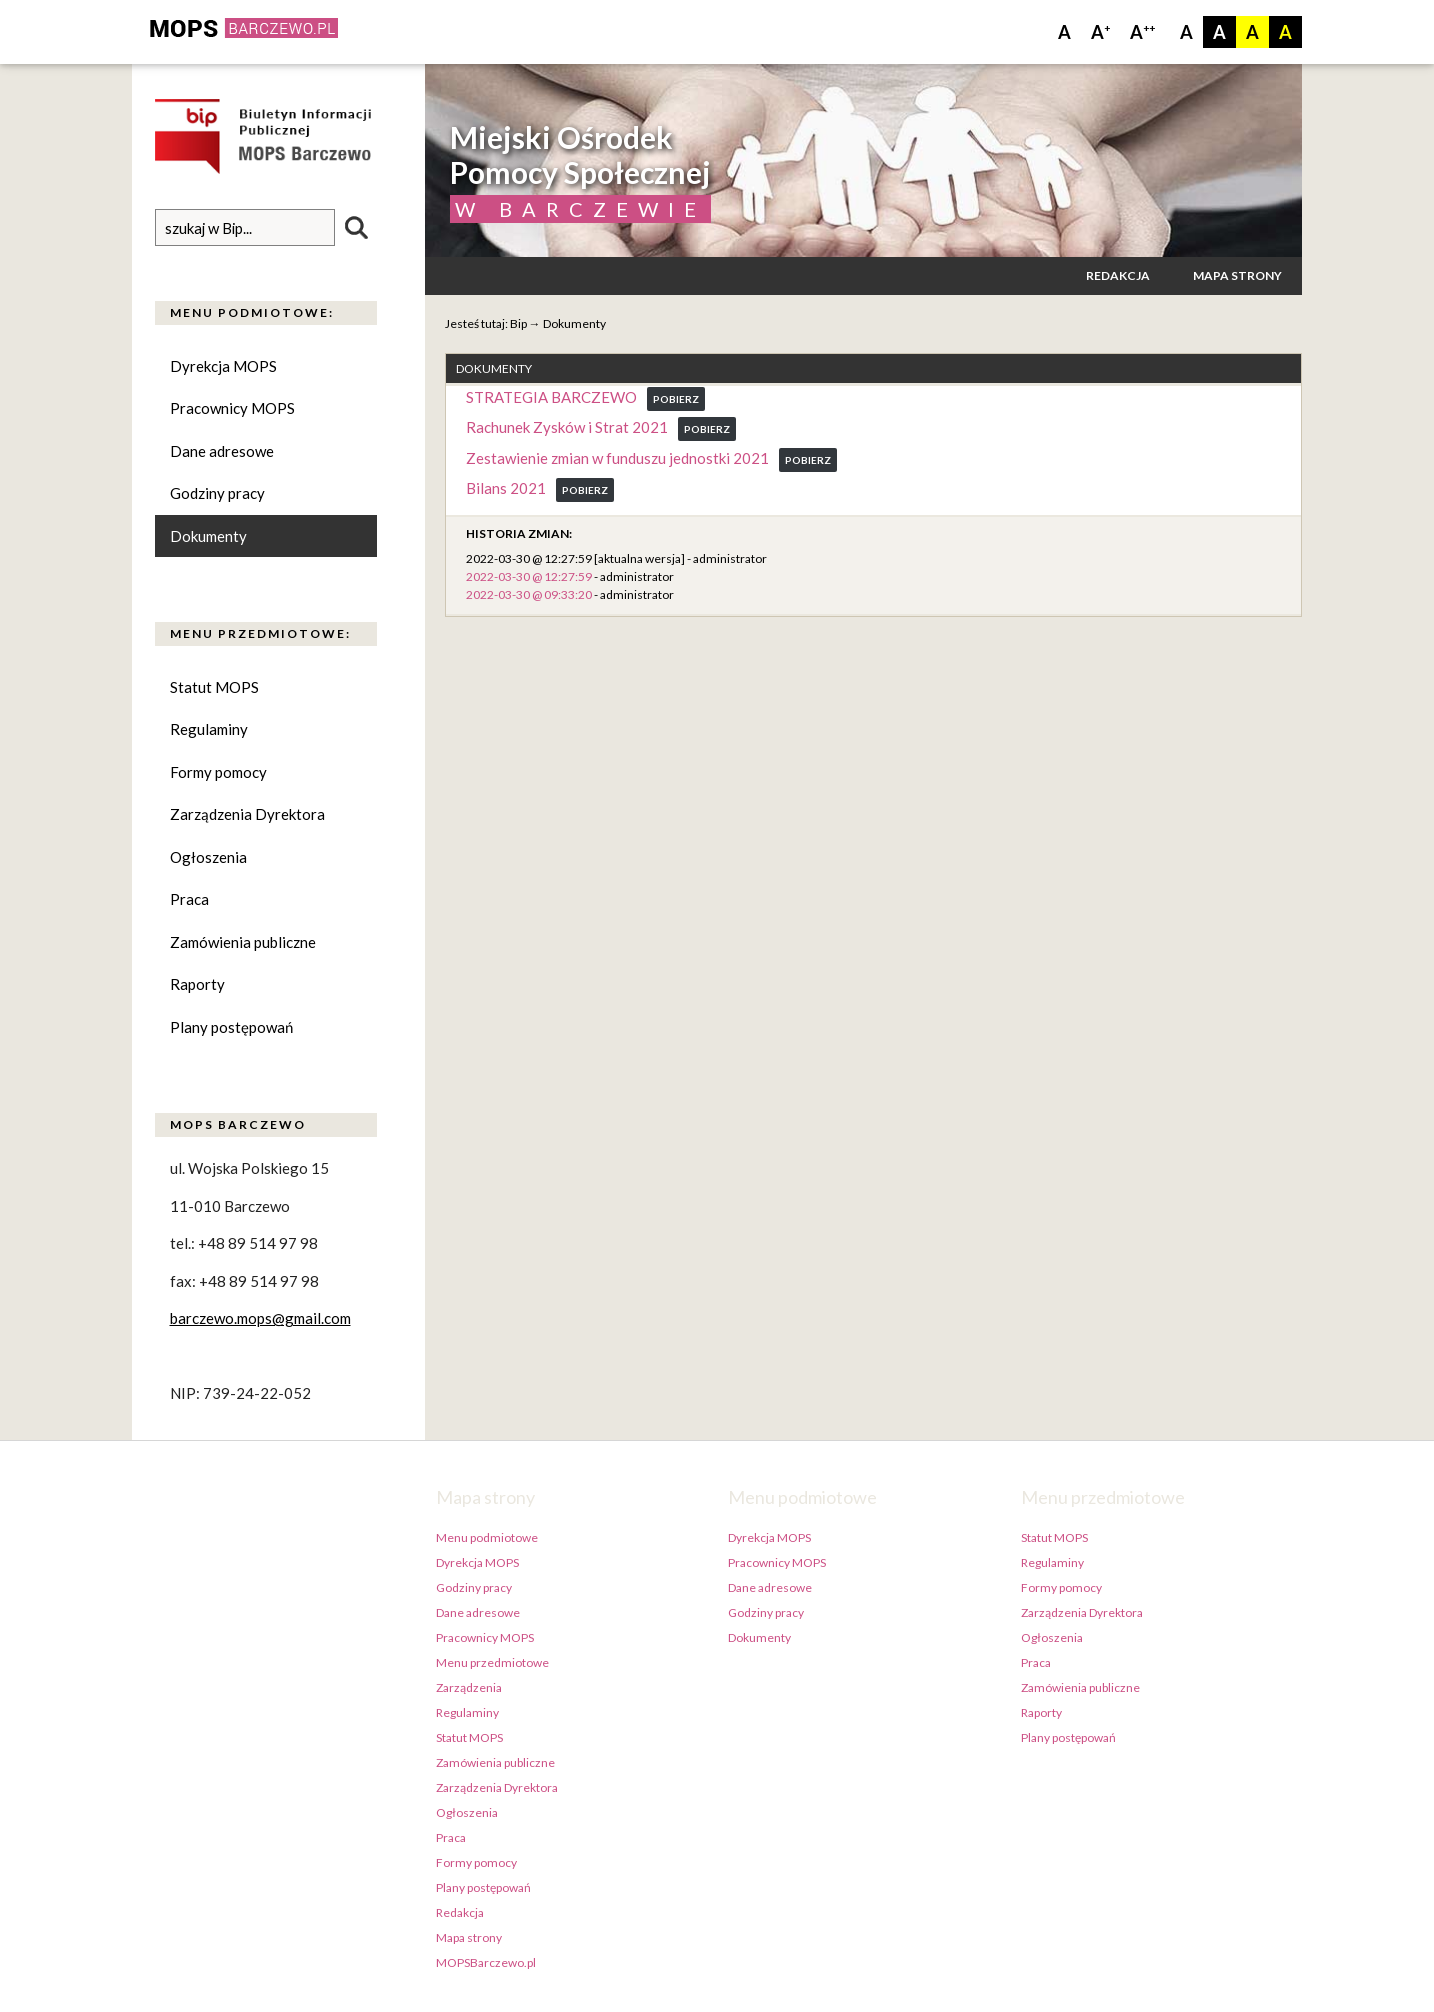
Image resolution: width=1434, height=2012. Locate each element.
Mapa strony (1237, 275)
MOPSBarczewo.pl (486, 1962)
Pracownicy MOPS (232, 408)
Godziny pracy (217, 493)
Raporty (197, 985)
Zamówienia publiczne (243, 942)
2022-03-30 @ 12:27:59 (529, 576)
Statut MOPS (214, 687)
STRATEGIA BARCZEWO (551, 397)
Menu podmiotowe (487, 1537)
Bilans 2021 (506, 488)
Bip (518, 323)
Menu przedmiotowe (492, 1662)
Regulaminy (209, 730)
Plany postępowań (231, 1027)
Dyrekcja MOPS (223, 366)
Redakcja (1118, 275)
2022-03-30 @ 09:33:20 (529, 594)
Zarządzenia (469, 1687)
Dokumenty (208, 536)
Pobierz (676, 399)
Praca (189, 900)
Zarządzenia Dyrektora (247, 815)
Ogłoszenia (208, 857)
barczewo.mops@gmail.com (260, 1319)
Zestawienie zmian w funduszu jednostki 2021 (617, 458)
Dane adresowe (222, 451)
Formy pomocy (218, 772)
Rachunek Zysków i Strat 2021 (567, 427)
